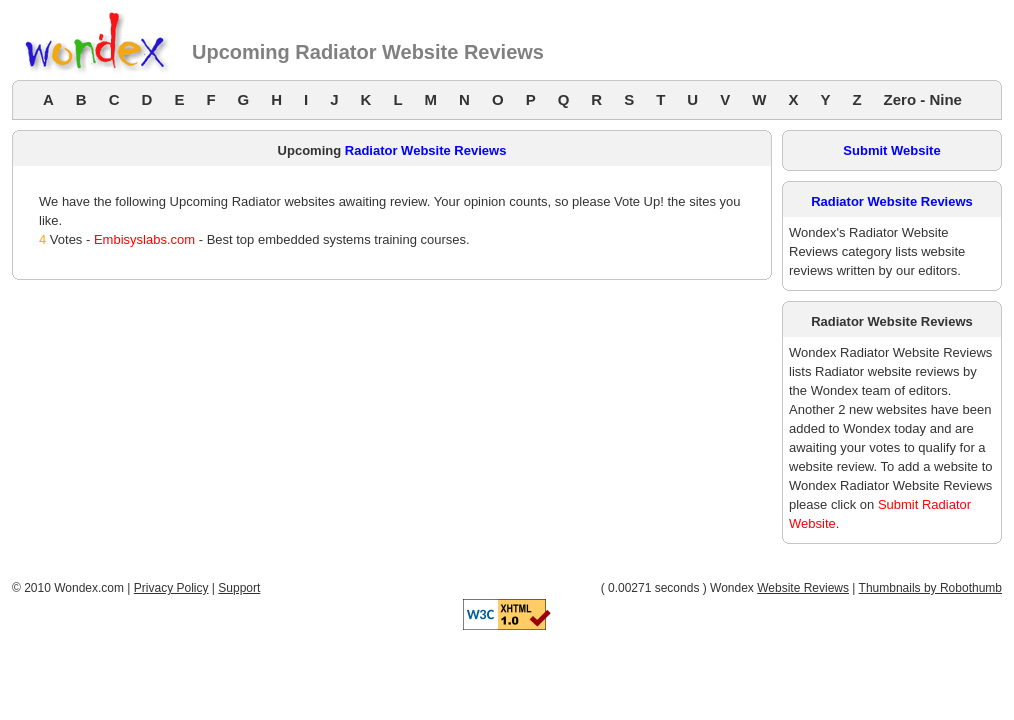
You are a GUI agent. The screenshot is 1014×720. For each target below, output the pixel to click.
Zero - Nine (923, 99)
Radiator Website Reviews (426, 150)
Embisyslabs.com (144, 239)
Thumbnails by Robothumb (930, 588)
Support (239, 588)
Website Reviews (803, 588)
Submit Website (891, 150)
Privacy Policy (171, 588)
